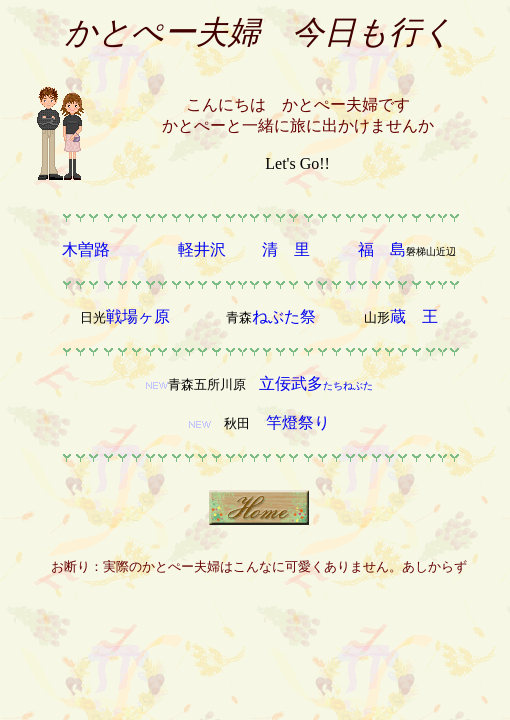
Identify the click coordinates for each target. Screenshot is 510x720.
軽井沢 (202, 249)
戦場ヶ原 (140, 316)
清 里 (286, 249)
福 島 (382, 249)
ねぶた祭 (284, 316)
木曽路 (86, 249)
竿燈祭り (298, 422)
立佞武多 (316, 383)
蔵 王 (414, 316)
